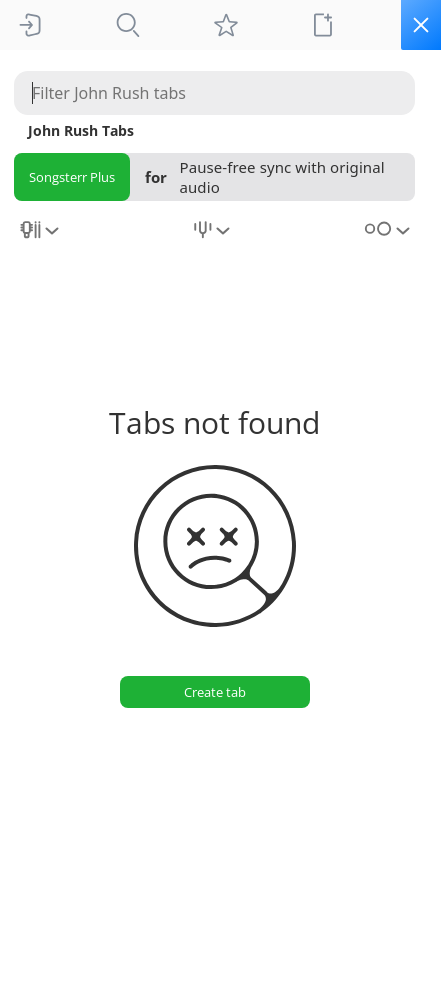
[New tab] (323, 25)
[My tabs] (226, 25)
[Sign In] (30, 25)
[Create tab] (215, 692)
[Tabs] (128, 25)
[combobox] (41, 237)
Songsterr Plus (72, 177)
